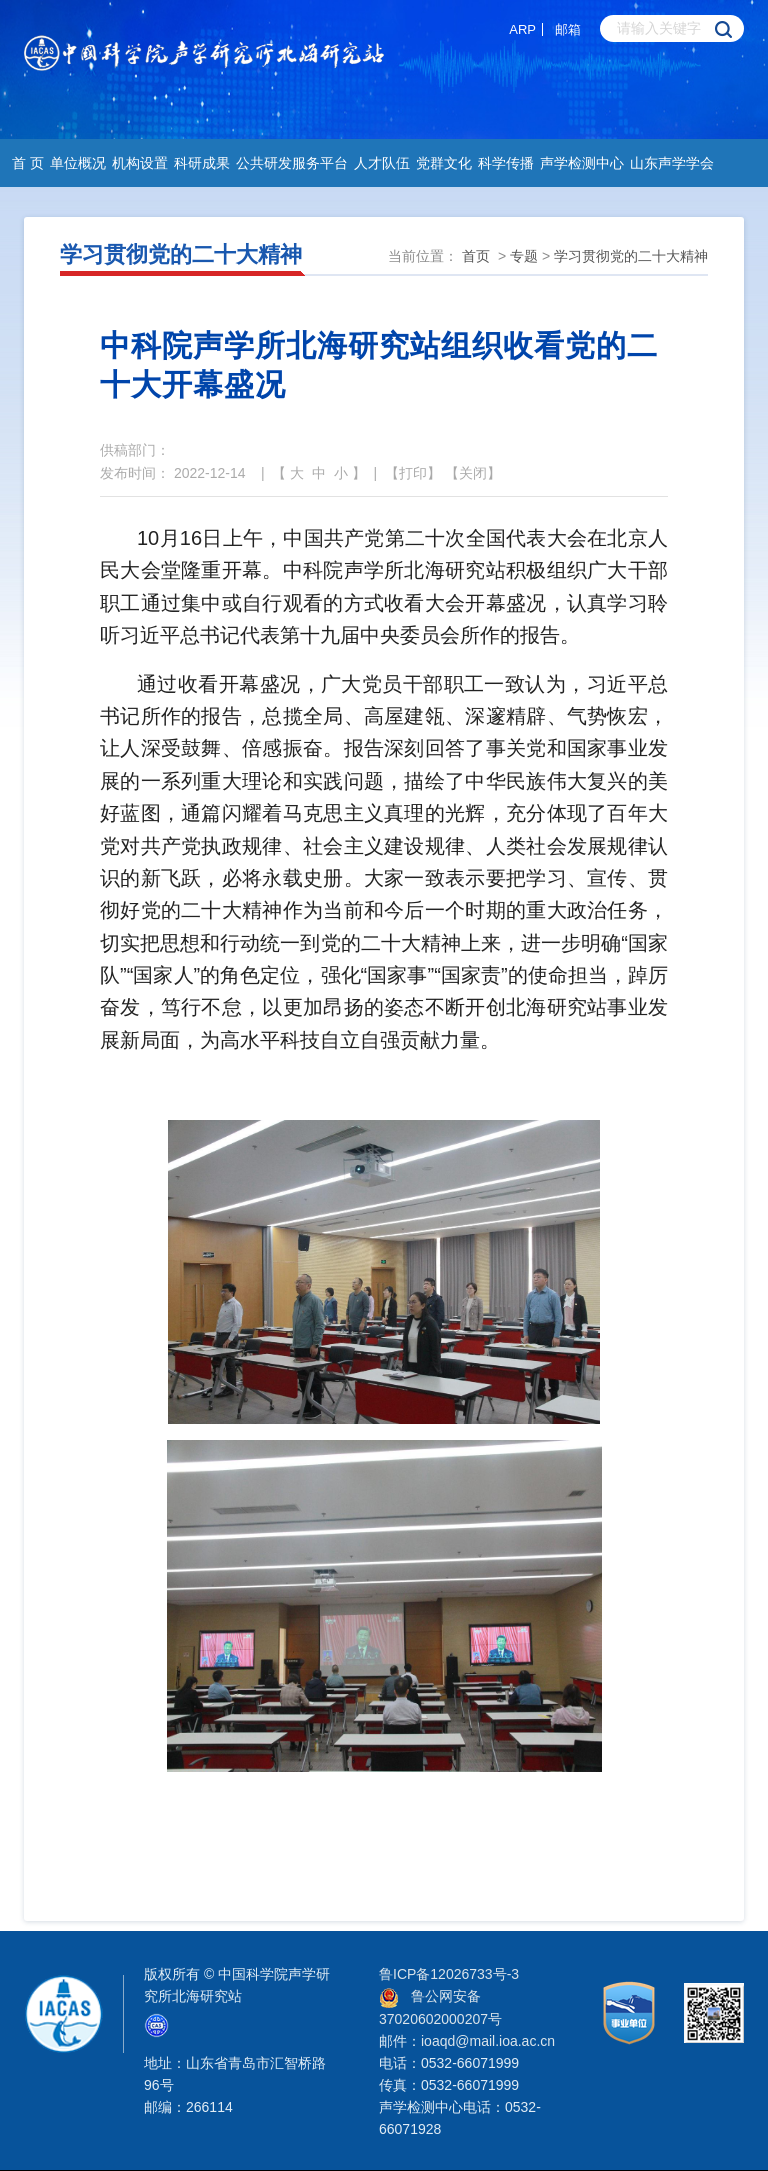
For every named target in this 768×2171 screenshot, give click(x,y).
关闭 (473, 473)
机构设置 (140, 163)
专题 (524, 256)
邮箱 (568, 29)
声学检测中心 (582, 163)
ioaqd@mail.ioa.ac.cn (488, 2041)
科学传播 (506, 163)
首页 (476, 256)
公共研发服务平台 (292, 163)
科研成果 (202, 163)
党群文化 (444, 163)
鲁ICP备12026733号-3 (449, 1974)
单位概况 (78, 163)
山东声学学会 (672, 163)
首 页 (28, 163)
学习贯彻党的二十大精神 (631, 256)
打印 (413, 473)
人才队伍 (382, 163)
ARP (522, 29)
